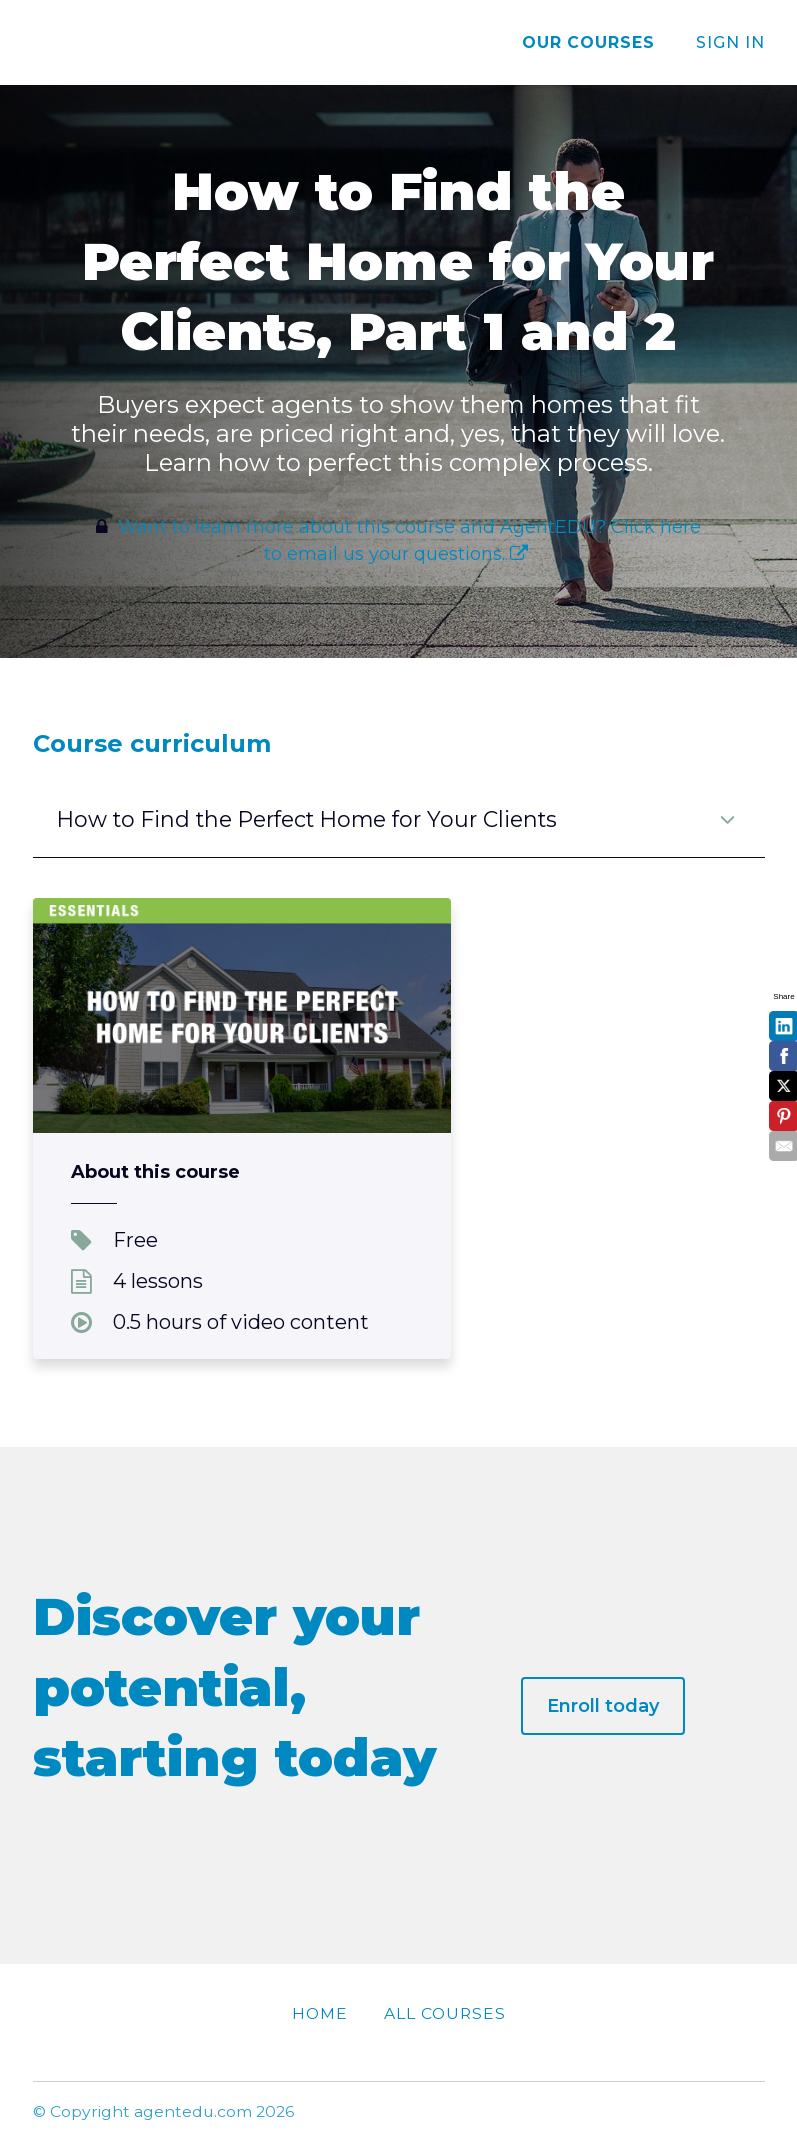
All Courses (445, 2013)
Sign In (730, 42)
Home (320, 2013)
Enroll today (603, 1706)
